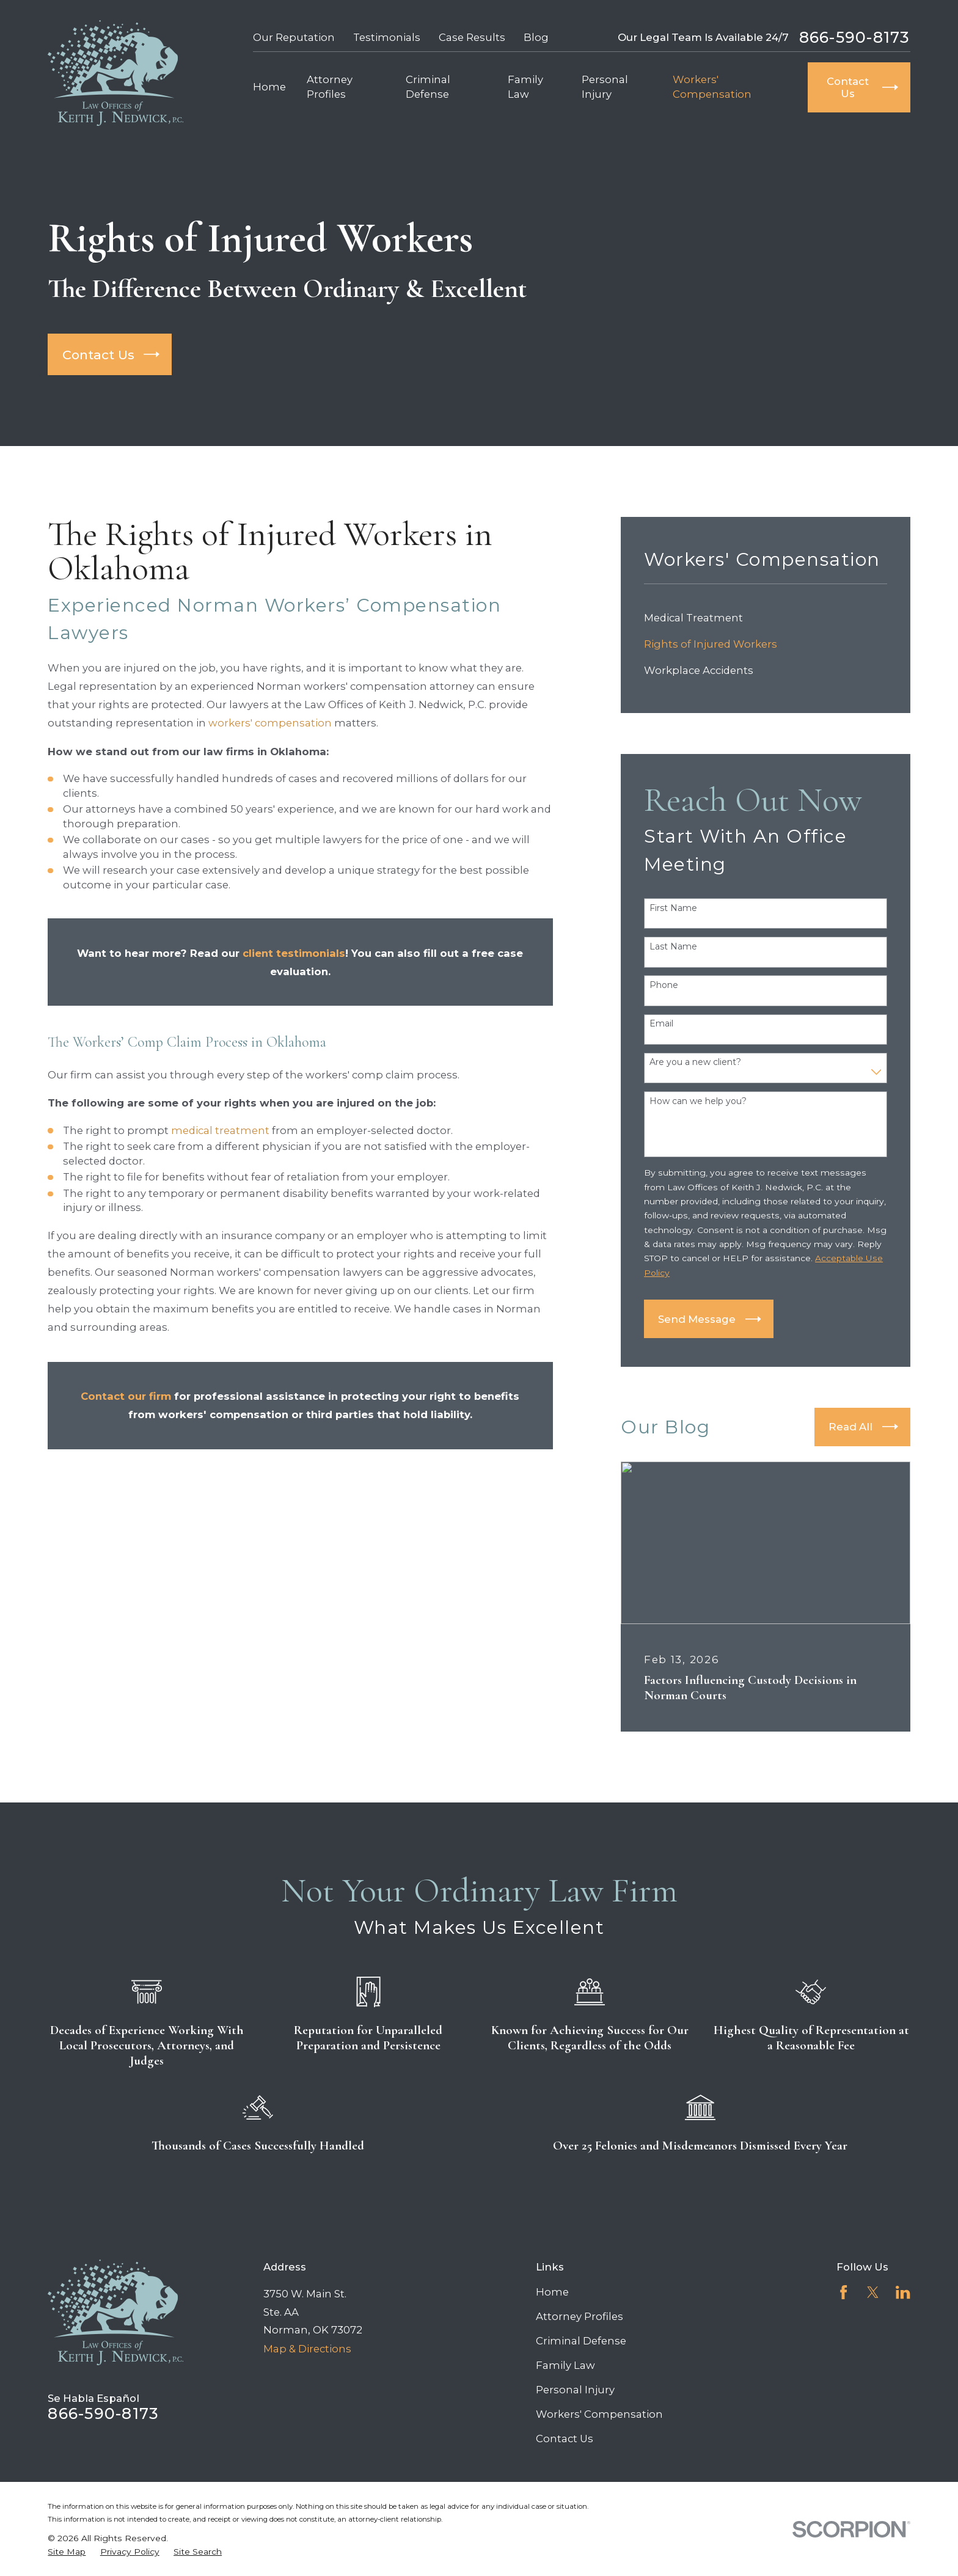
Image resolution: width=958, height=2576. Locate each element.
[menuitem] (765, 618)
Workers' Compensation (599, 2414)
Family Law (565, 2365)
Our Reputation (294, 37)
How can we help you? (698, 1101)
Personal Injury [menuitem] (605, 86)
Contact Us (564, 2438)
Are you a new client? (695, 1062)
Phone (663, 985)
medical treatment (220, 1130)
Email (661, 1024)
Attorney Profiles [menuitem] (330, 86)
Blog (536, 37)
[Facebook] (843, 2292)
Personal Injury (575, 2390)
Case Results (472, 37)
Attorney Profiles (579, 2316)
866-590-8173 (854, 37)
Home (552, 2292)
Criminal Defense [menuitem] (428, 86)
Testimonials (386, 37)
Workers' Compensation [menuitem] (712, 86)
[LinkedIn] (903, 2292)
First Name (673, 908)
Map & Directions (307, 2349)
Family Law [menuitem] (525, 86)
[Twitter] (873, 2292)
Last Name (673, 947)
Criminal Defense (581, 2341)
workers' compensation (270, 723)
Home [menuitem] (269, 87)
